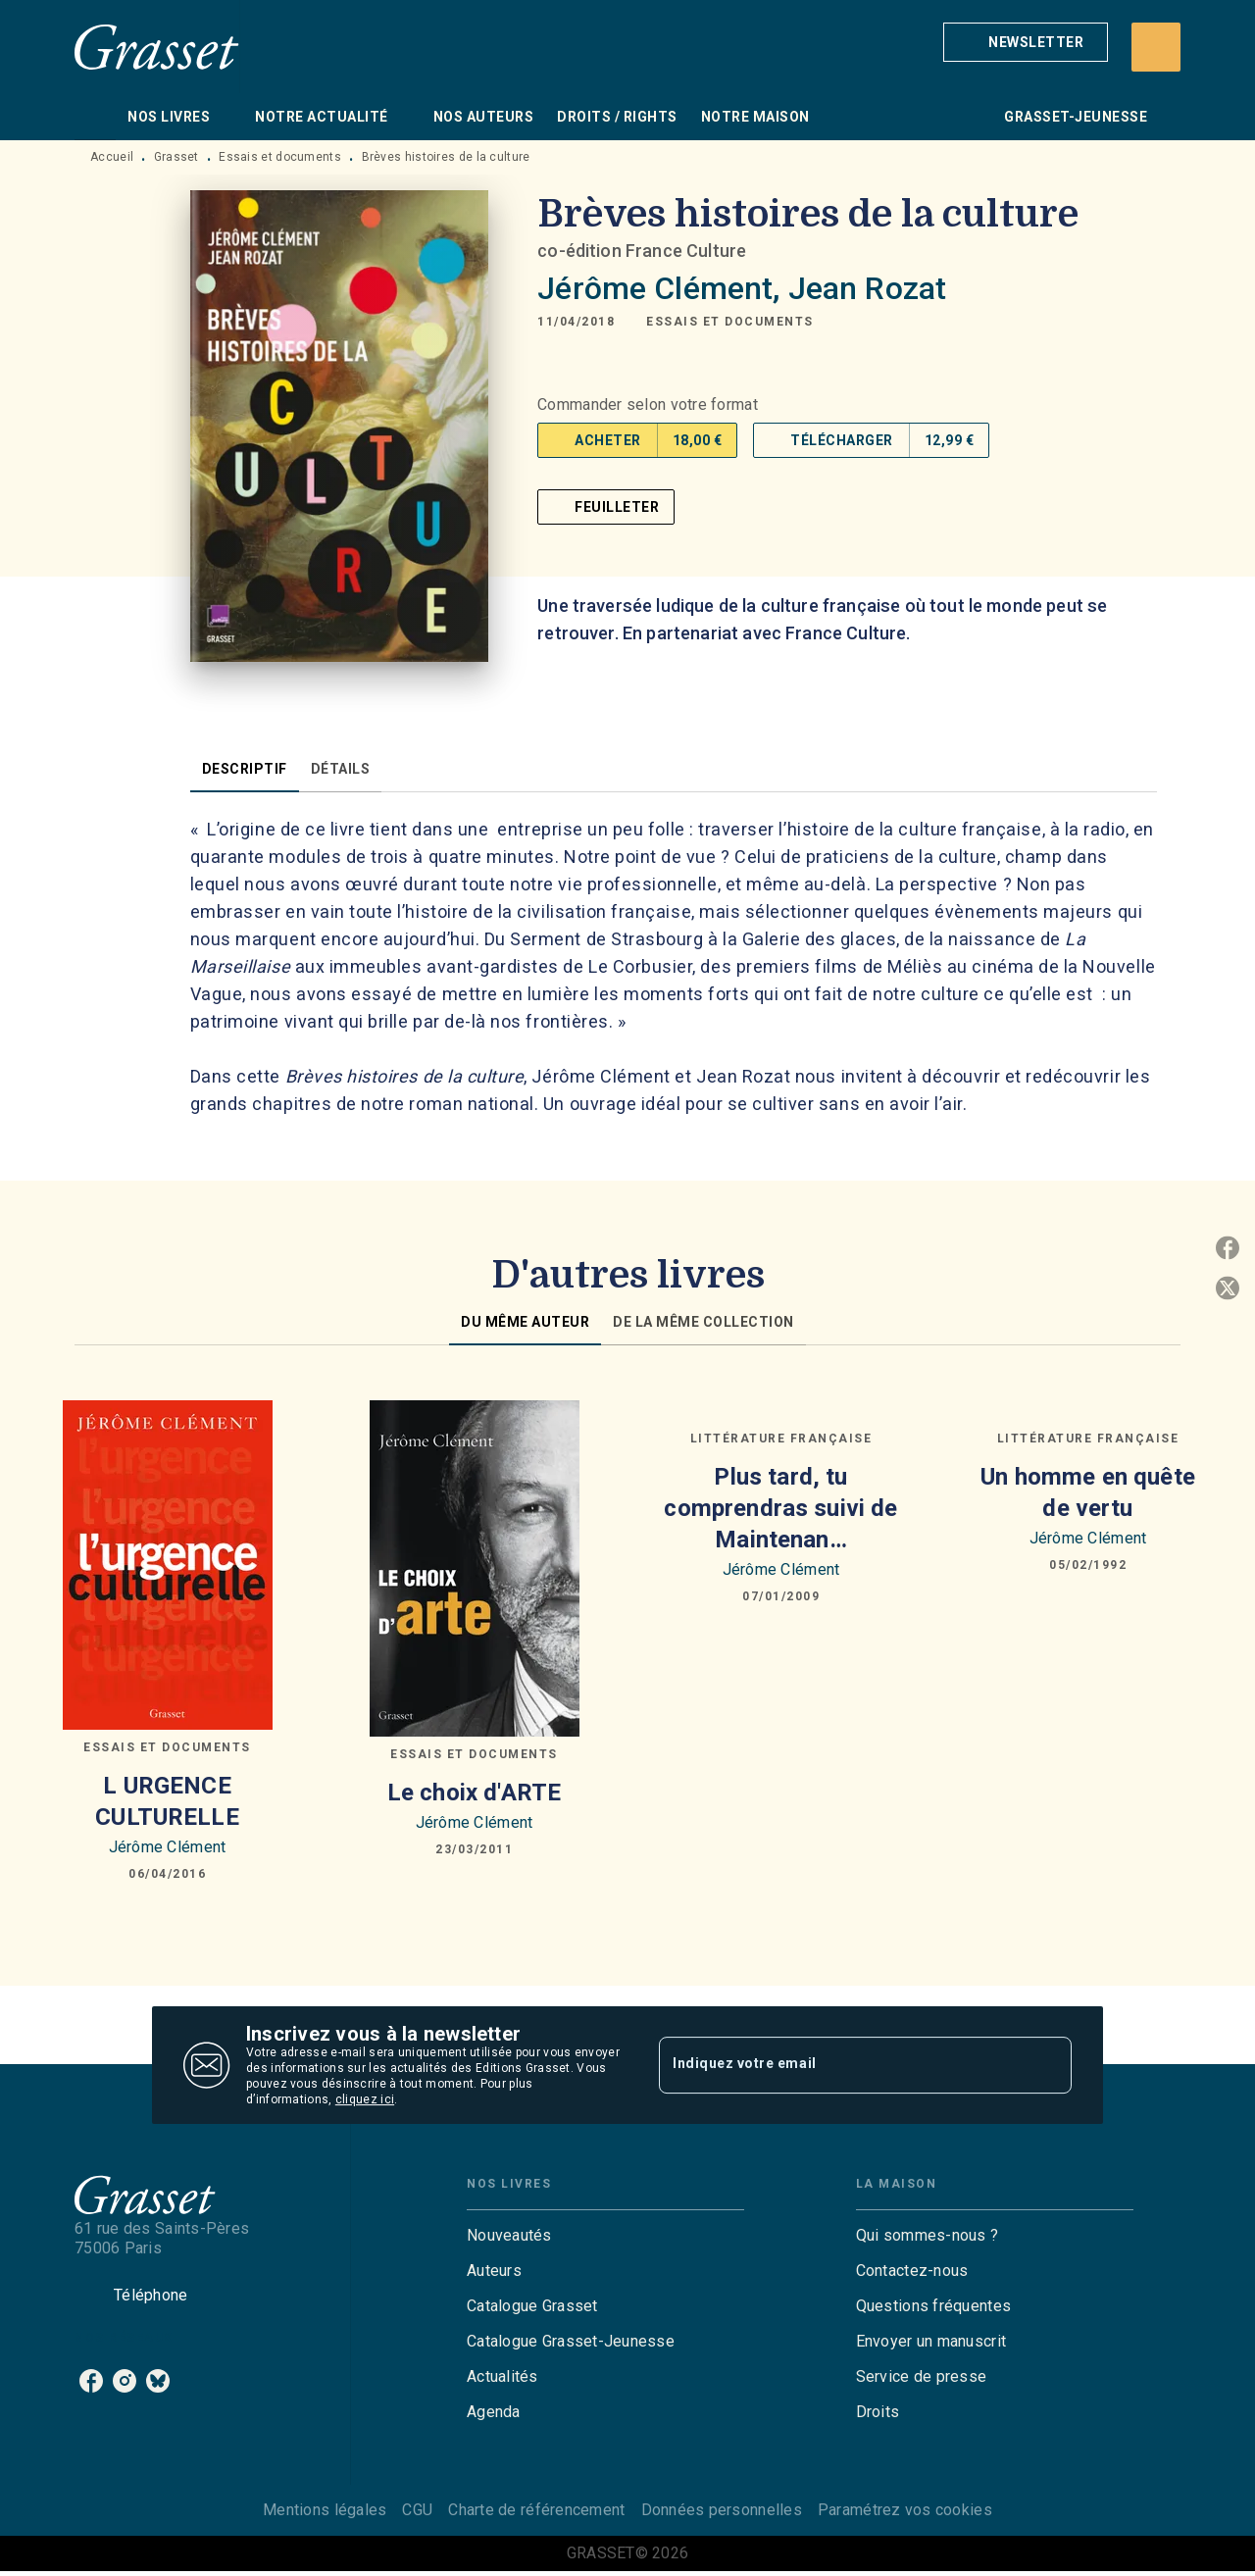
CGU (417, 2509)
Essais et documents (280, 157)
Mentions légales (324, 2509)
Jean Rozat (867, 288)
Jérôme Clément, (662, 288)
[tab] (95, 116)
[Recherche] (1155, 47)
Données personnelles (721, 2509)
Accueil (111, 157)
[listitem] (91, 2381)
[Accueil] (157, 46)
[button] (1025, 42)
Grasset (176, 157)
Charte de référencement (536, 2509)
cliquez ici (364, 2099)
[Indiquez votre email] (841, 2065)
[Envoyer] (1048, 2065)
